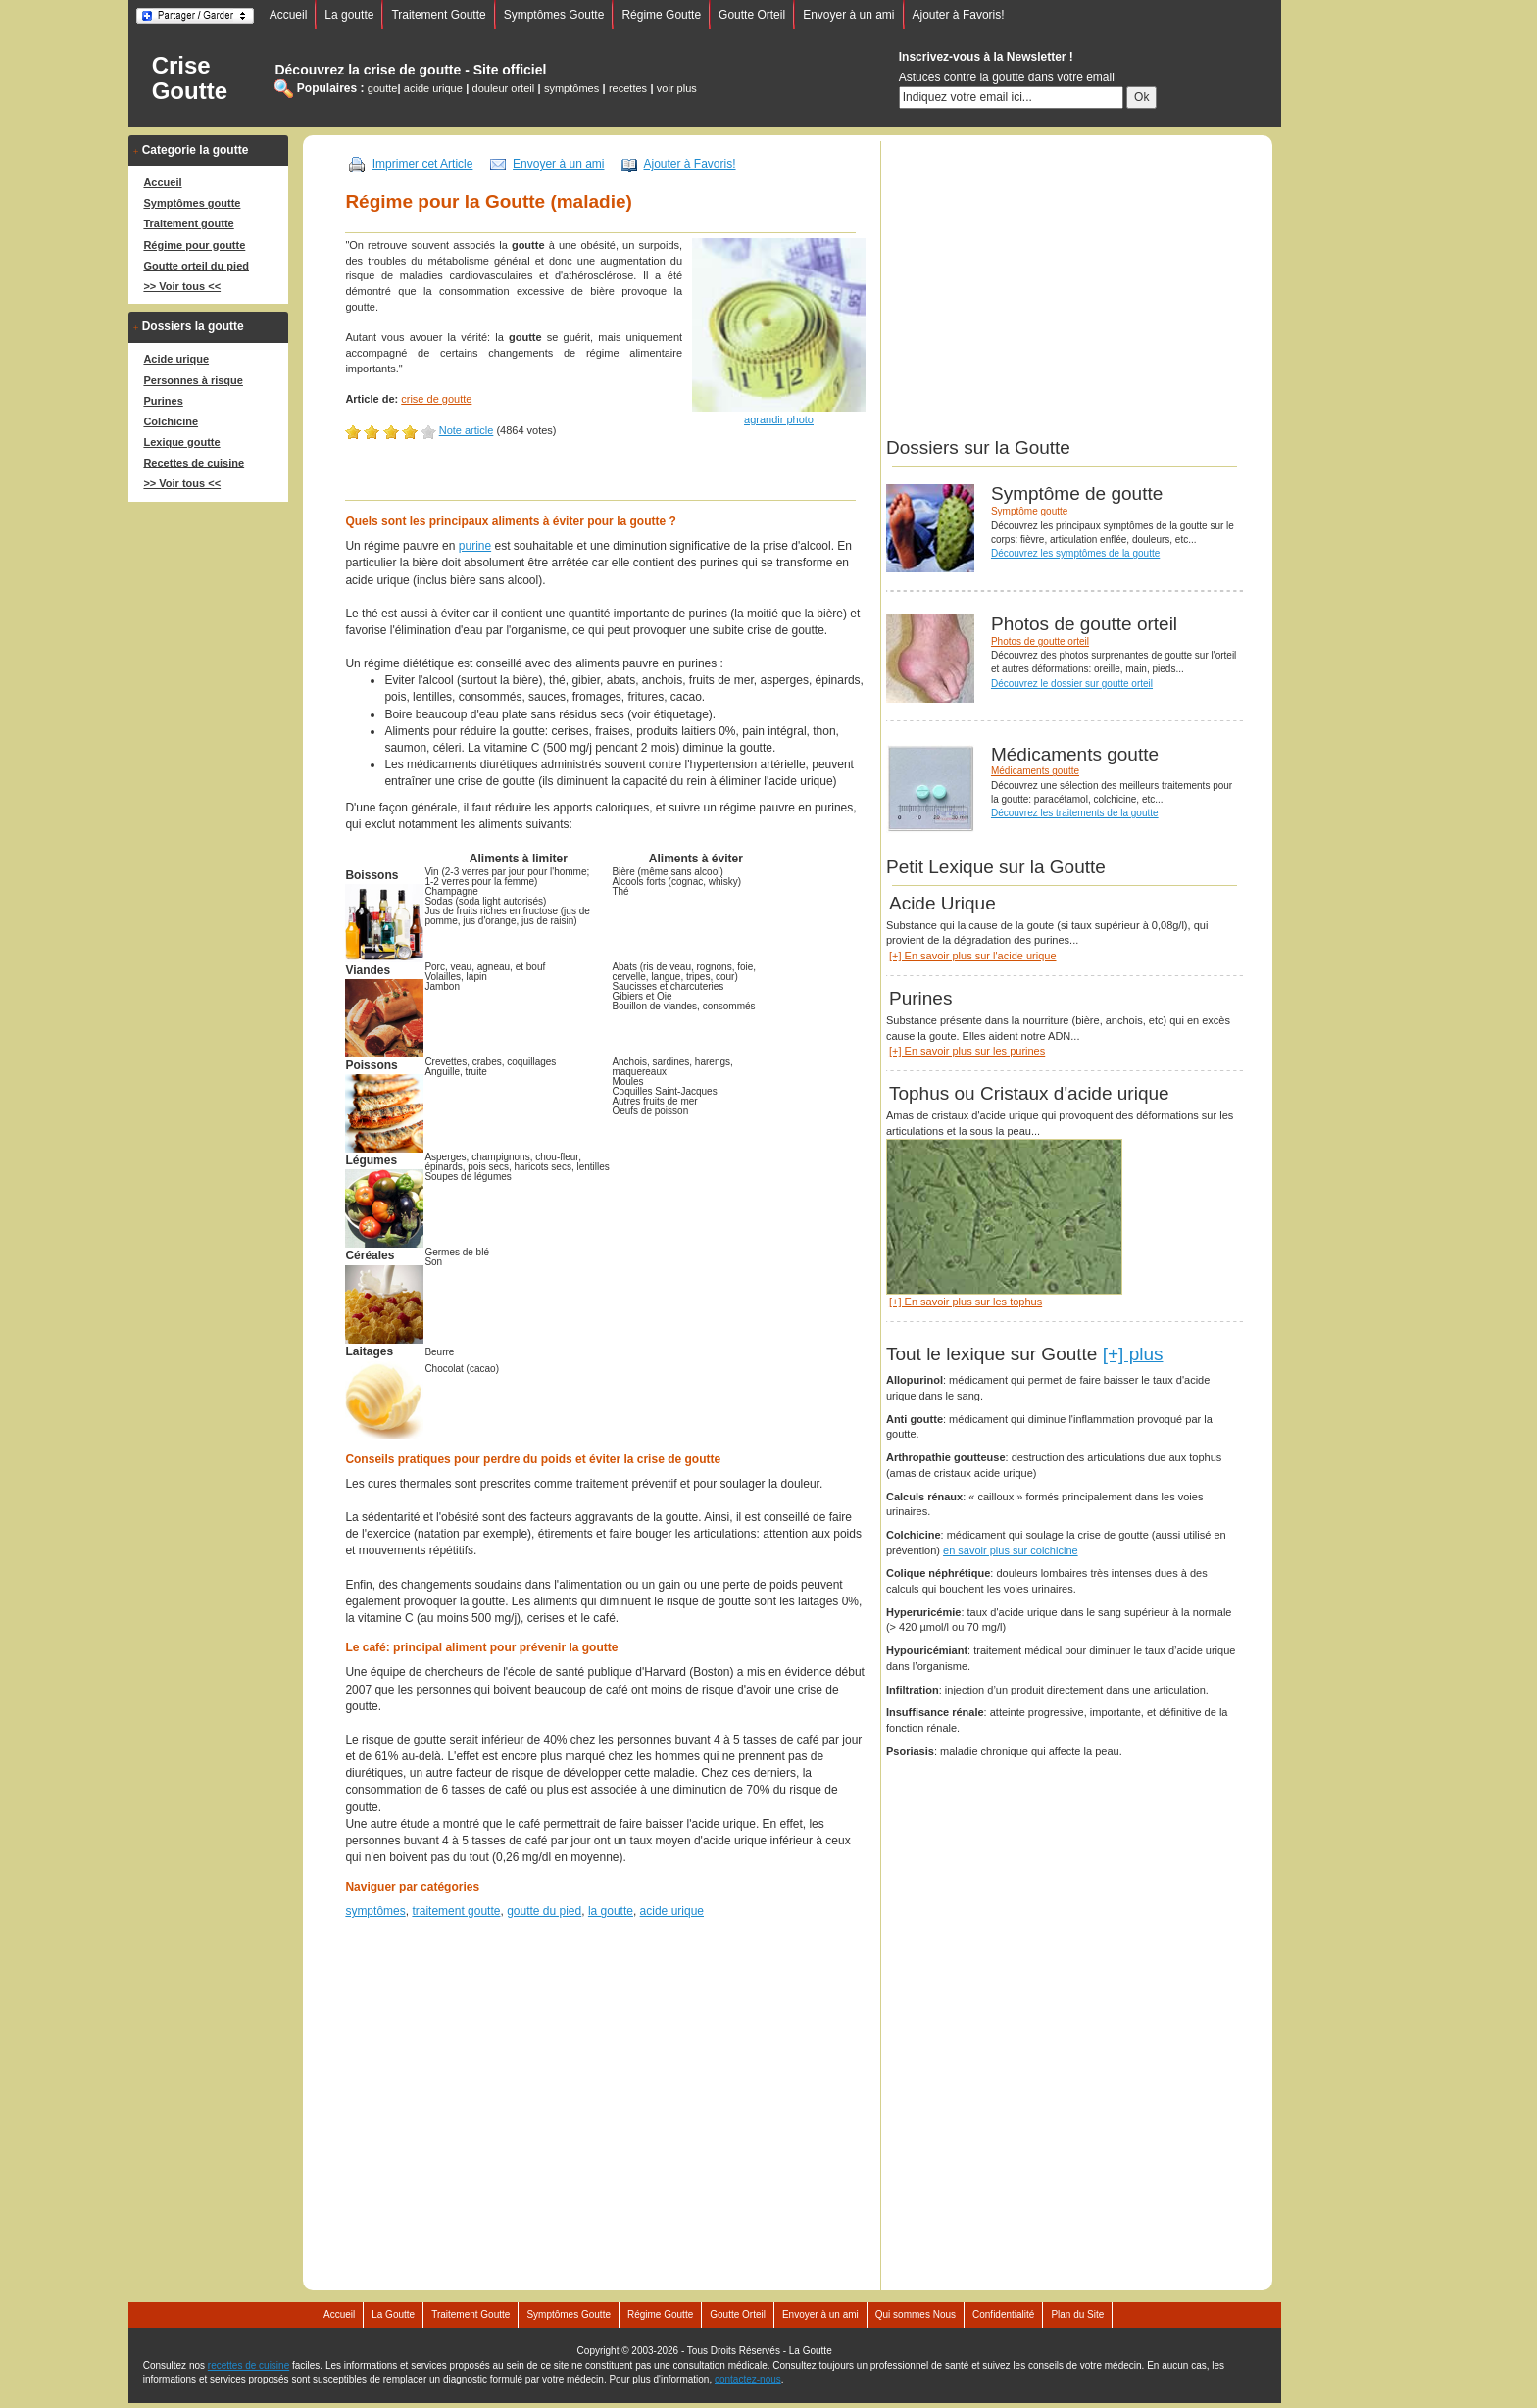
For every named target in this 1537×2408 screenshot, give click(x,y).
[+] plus (1133, 1354)
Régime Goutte (661, 15)
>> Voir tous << (182, 286)
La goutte (348, 15)
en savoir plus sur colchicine (1010, 1550)
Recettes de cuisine (193, 462)
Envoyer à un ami (848, 15)
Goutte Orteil (752, 15)
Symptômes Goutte (554, 15)
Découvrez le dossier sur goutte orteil (1072, 683)
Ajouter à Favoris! (959, 15)
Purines (162, 401)
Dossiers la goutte (193, 326)
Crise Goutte (189, 78)
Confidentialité (1003, 2314)
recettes (628, 87)
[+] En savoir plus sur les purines (967, 1051)
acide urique (433, 87)
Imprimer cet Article (422, 164)
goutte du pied (544, 1911)
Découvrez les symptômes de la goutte (1075, 553)
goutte (383, 87)
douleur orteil (503, 87)
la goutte (610, 1911)
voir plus (677, 87)
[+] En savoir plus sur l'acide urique (973, 955)
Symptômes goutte (191, 203)
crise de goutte (436, 399)
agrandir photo (779, 419)
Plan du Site (1077, 2314)
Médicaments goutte (1035, 770)
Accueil (289, 15)
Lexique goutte (181, 442)
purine (475, 546)
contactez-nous (748, 2379)
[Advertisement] (605, 480)
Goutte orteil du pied (196, 265)
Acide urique (176, 359)
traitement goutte (456, 1911)
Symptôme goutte (1029, 511)
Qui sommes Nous (915, 2314)
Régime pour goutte (194, 245)
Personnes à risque (193, 380)
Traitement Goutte (438, 15)
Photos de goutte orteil (1040, 641)
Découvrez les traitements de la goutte (1075, 813)
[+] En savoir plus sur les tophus (965, 1301)
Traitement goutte (188, 223)
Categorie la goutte (195, 150)
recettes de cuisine (248, 2365)
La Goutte (393, 2314)
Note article (466, 430)
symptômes (571, 87)
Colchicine (170, 421)
